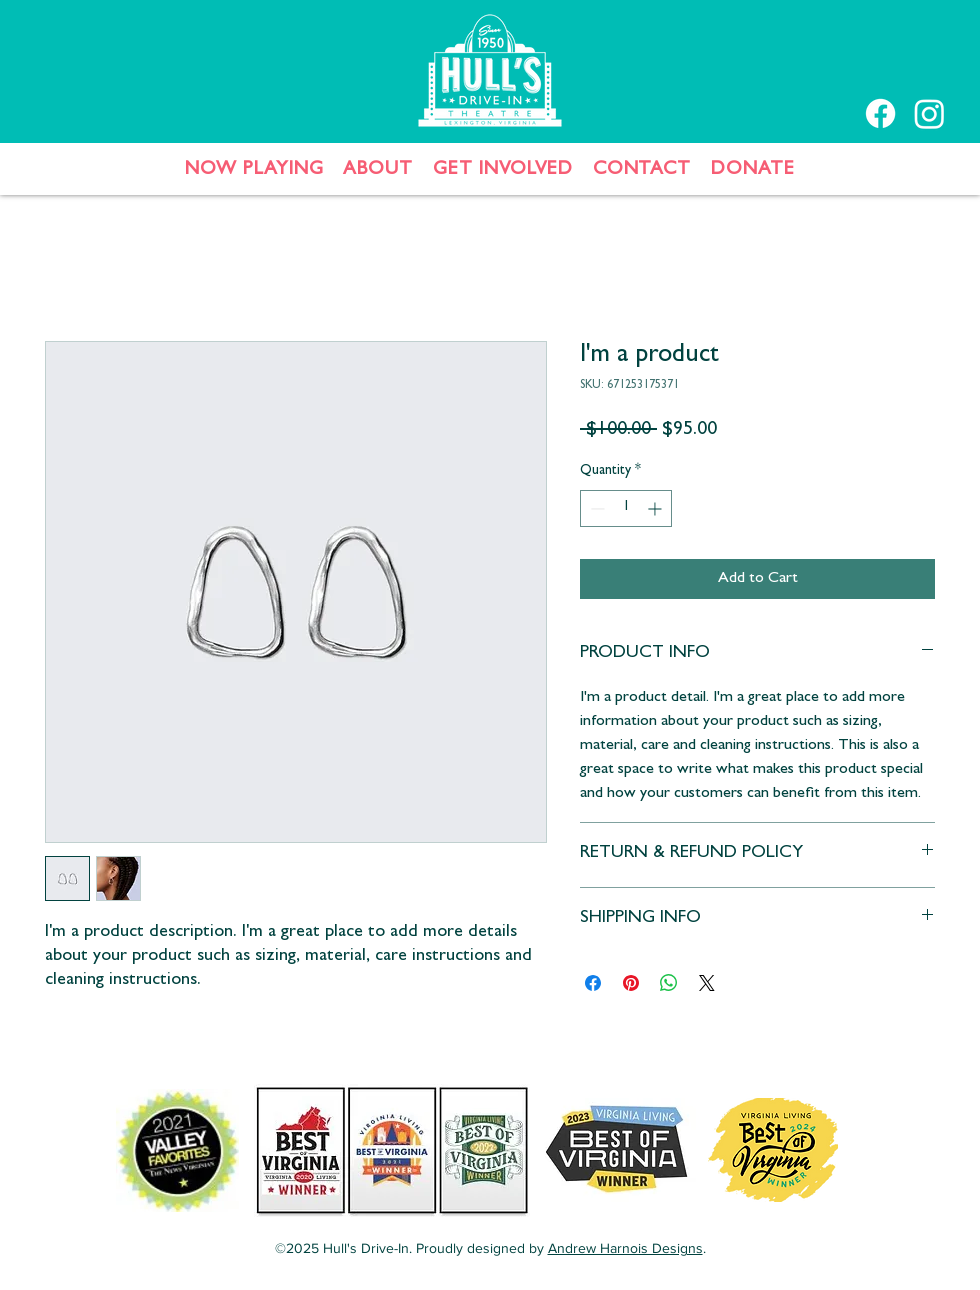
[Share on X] (707, 983)
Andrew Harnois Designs (625, 1248)
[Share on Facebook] (593, 983)
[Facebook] (880, 113)
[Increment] (656, 508)
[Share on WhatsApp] (669, 983)
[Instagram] (929, 113)
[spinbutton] (626, 508)
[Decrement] (595, 508)
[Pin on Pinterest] (631, 983)
